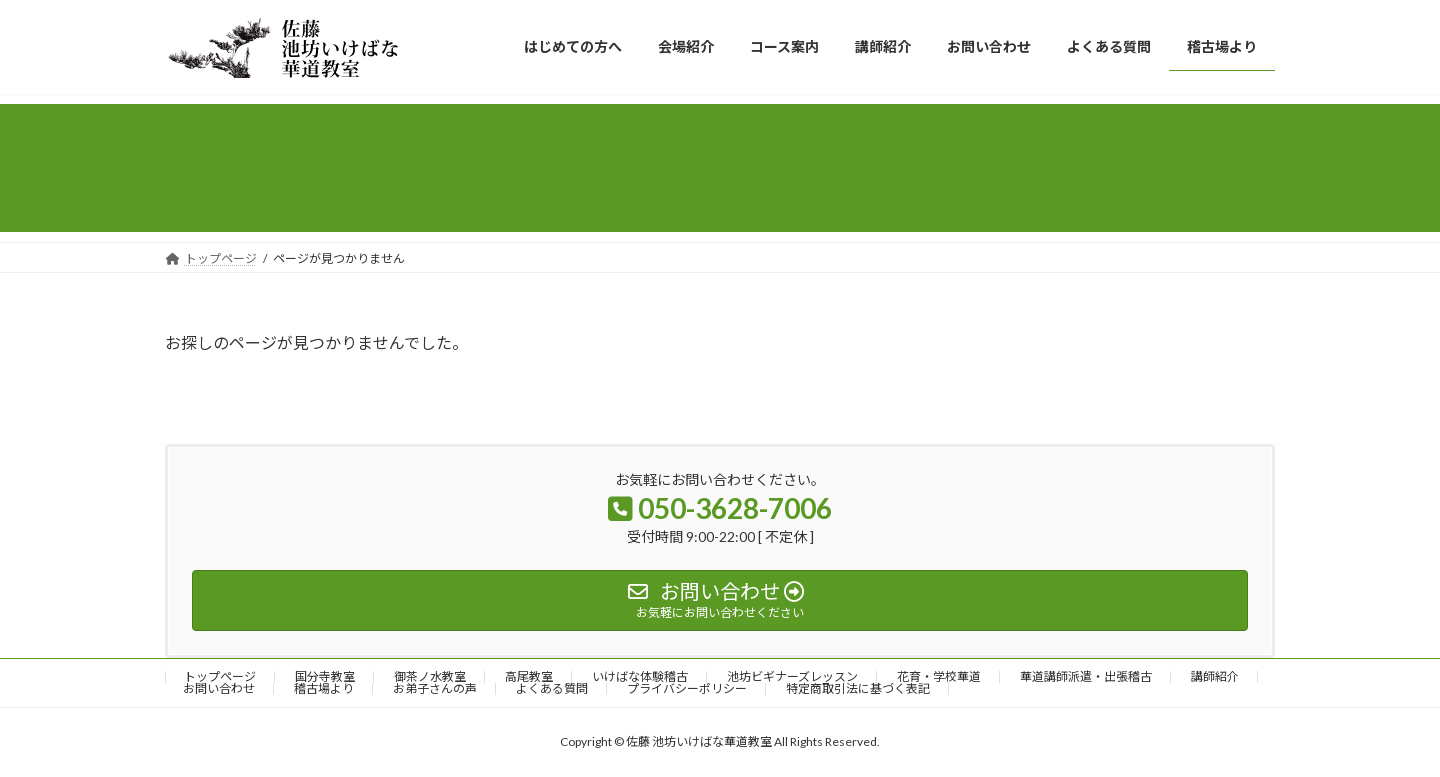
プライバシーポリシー (687, 688)
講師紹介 (1215, 676)
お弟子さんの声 (435, 688)
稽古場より (324, 688)
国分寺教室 (325, 676)
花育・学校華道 (939, 676)
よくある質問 (552, 688)
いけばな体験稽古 (640, 676)
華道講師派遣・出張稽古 (1086, 676)
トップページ (220, 676)
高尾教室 (529, 676)
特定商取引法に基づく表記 (858, 688)
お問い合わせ (219, 688)
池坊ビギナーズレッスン (792, 676)
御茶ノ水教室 (430, 676)
